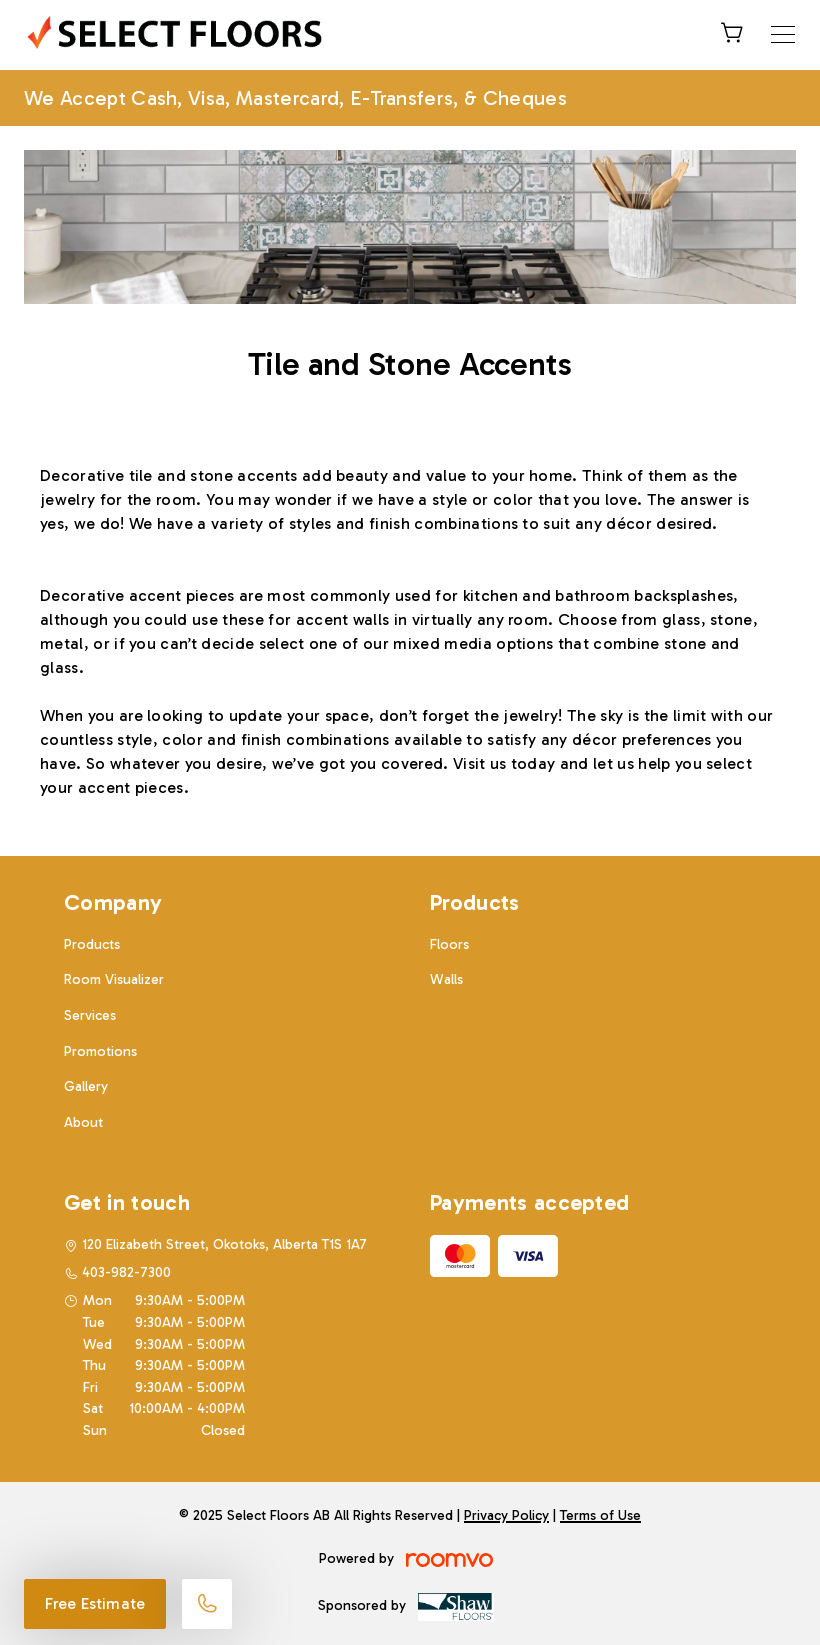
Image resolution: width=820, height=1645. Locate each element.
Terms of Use (600, 1515)
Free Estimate (95, 1603)
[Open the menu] (783, 34)
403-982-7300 (126, 1272)
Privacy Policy (506, 1515)
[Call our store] (207, 1604)
